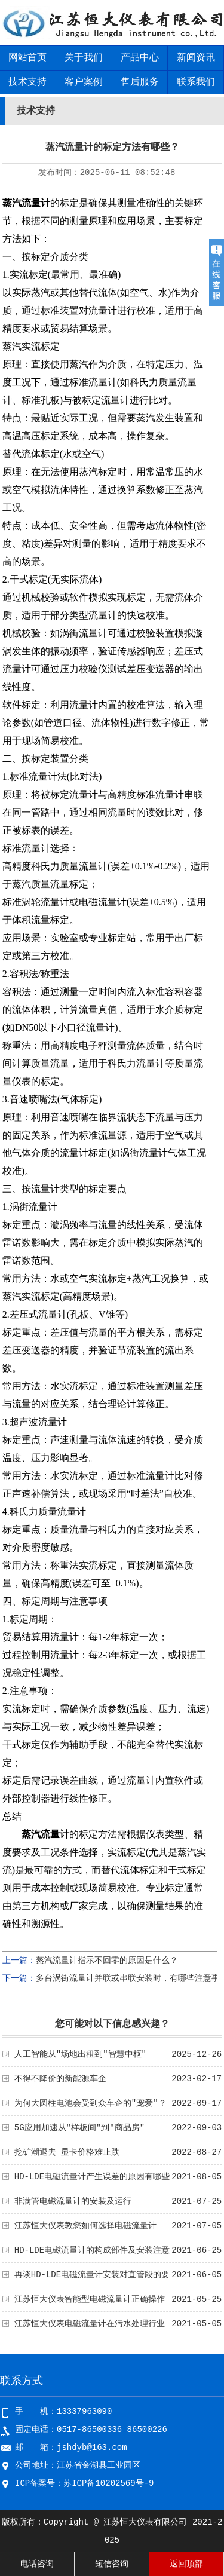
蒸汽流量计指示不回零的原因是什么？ (107, 1960)
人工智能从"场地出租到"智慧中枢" (80, 2054)
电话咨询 (37, 2564)
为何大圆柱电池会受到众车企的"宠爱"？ (90, 2103)
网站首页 (27, 58)
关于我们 (84, 58)
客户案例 (84, 82)
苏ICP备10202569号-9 (108, 2483)
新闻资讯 (196, 58)
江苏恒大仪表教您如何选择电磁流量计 (85, 2226)
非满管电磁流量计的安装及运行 (72, 2201)
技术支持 (27, 82)
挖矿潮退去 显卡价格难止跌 (66, 2152)
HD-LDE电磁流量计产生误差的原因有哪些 (92, 2177)
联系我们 (196, 82)
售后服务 (140, 82)
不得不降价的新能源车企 (60, 2079)
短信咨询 (111, 2564)
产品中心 (140, 58)
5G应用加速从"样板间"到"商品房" (79, 2128)
